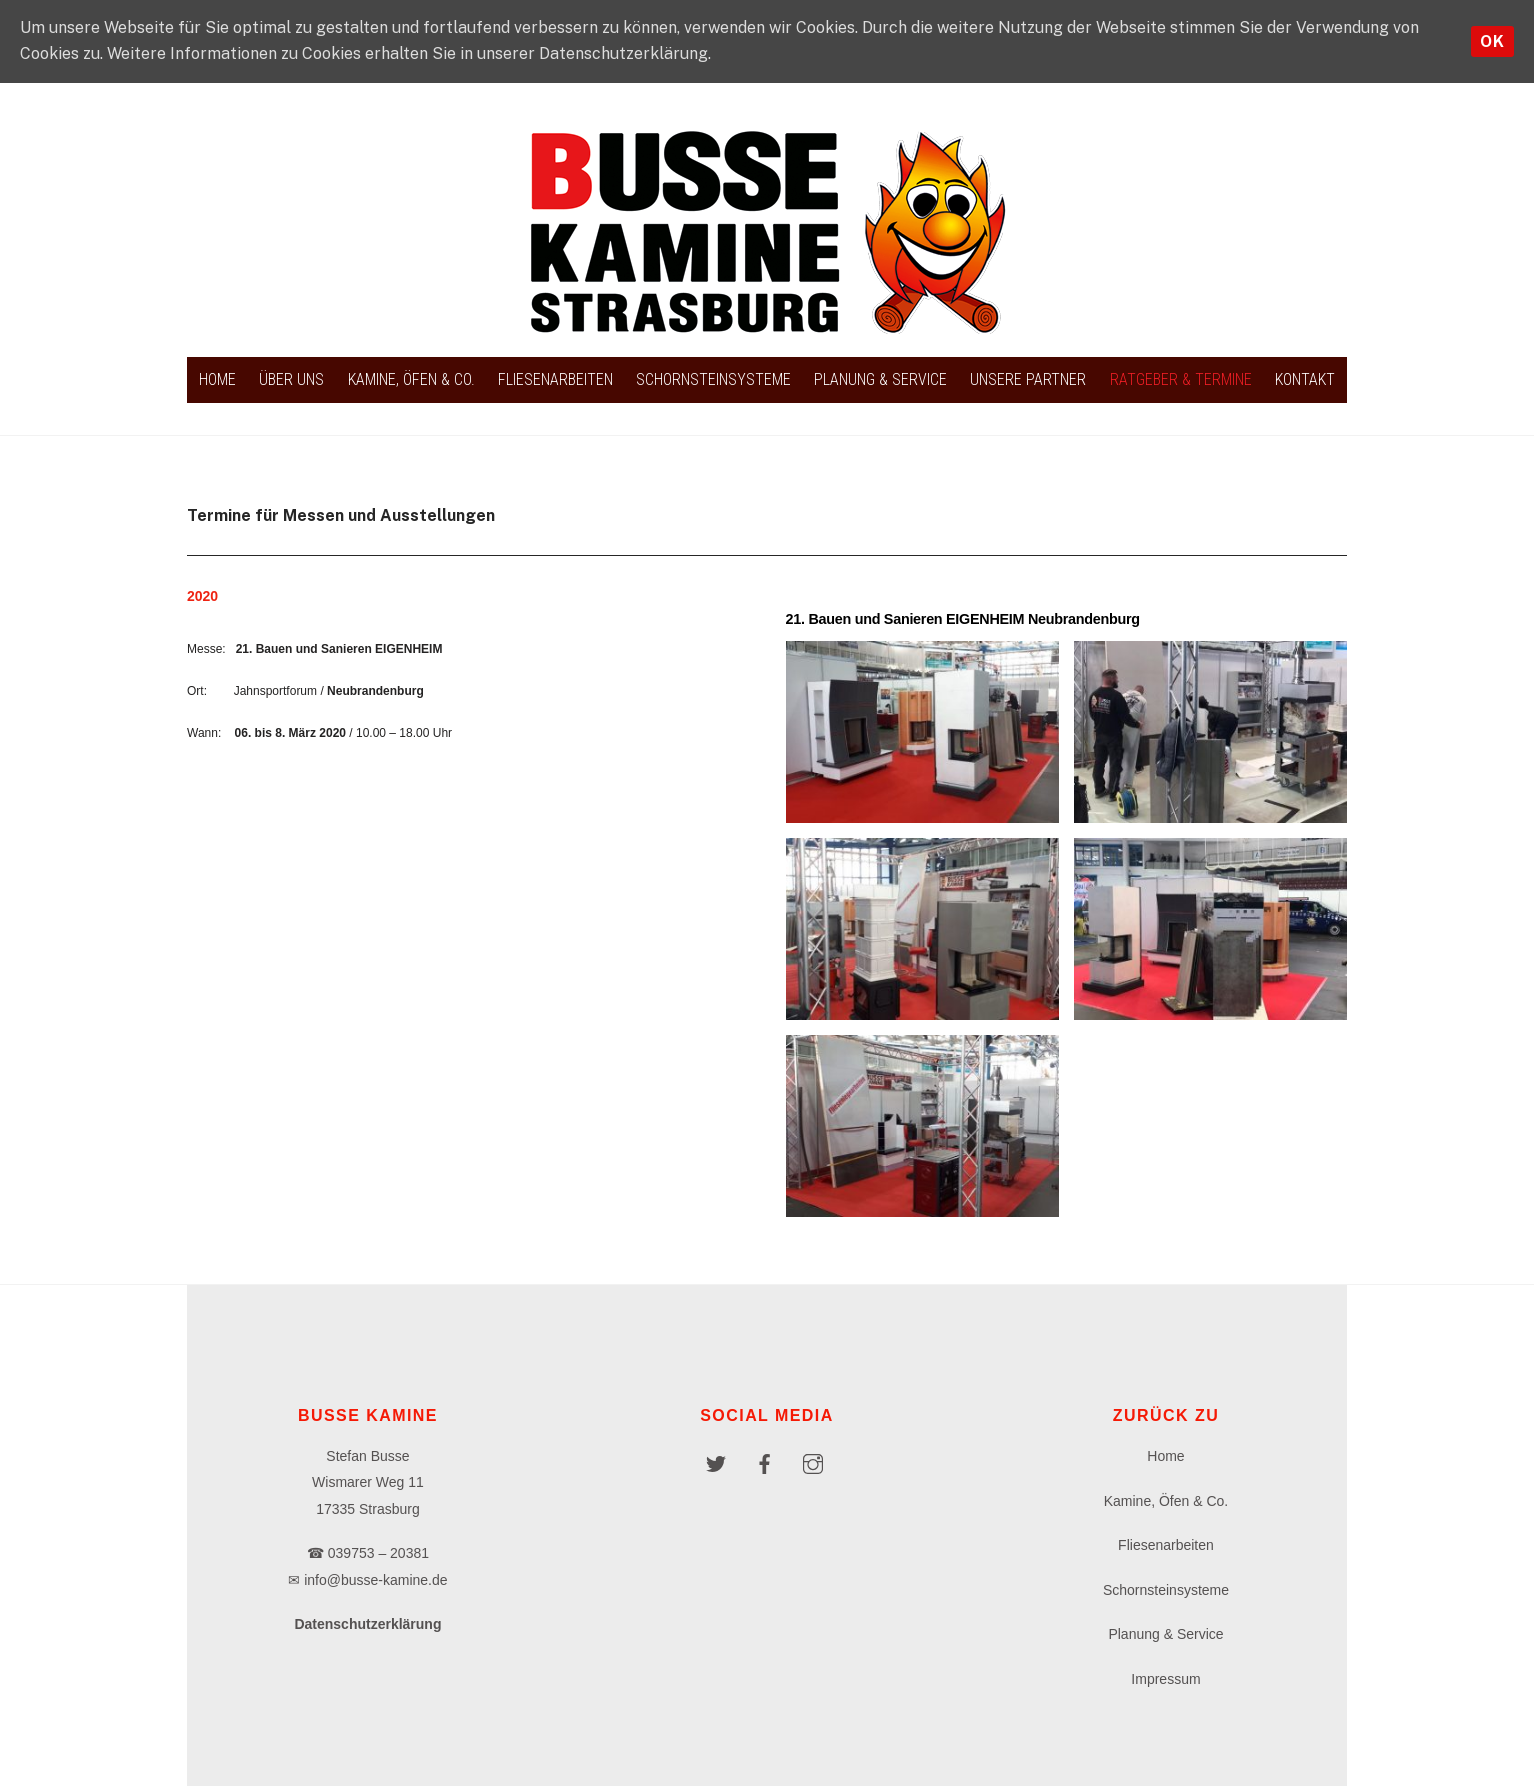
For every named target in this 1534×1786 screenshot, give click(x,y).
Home (217, 379)
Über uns (291, 379)
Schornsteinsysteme (713, 379)
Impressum (1165, 1679)
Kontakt (1305, 379)
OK (1492, 41)
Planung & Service (880, 379)
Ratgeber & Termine (1181, 379)
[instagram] (813, 1462)
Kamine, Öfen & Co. (411, 379)
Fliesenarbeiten (555, 379)
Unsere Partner (1028, 379)
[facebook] (764, 1462)
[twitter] (716, 1462)
